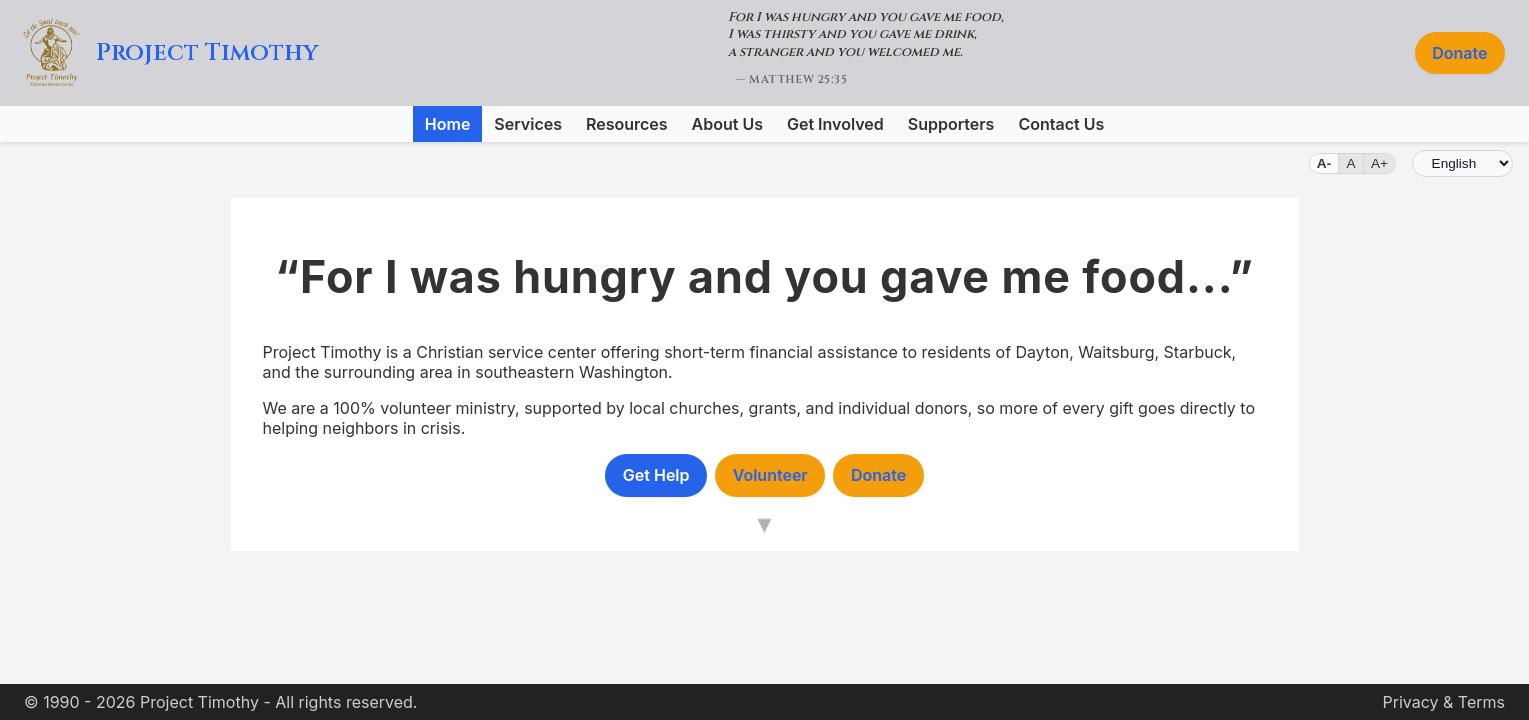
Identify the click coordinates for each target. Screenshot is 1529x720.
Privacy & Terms (1444, 702)
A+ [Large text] (1379, 163)
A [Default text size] (1351, 163)
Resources (627, 124)
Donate (1459, 53)
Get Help (656, 475)
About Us (727, 124)
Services (528, 124)
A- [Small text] (1324, 163)
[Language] (1462, 163)
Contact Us (1061, 124)
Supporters (951, 124)
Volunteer (770, 475)
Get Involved (835, 124)
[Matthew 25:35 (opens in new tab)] (866, 53)
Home (448, 124)
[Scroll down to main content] (765, 526)
